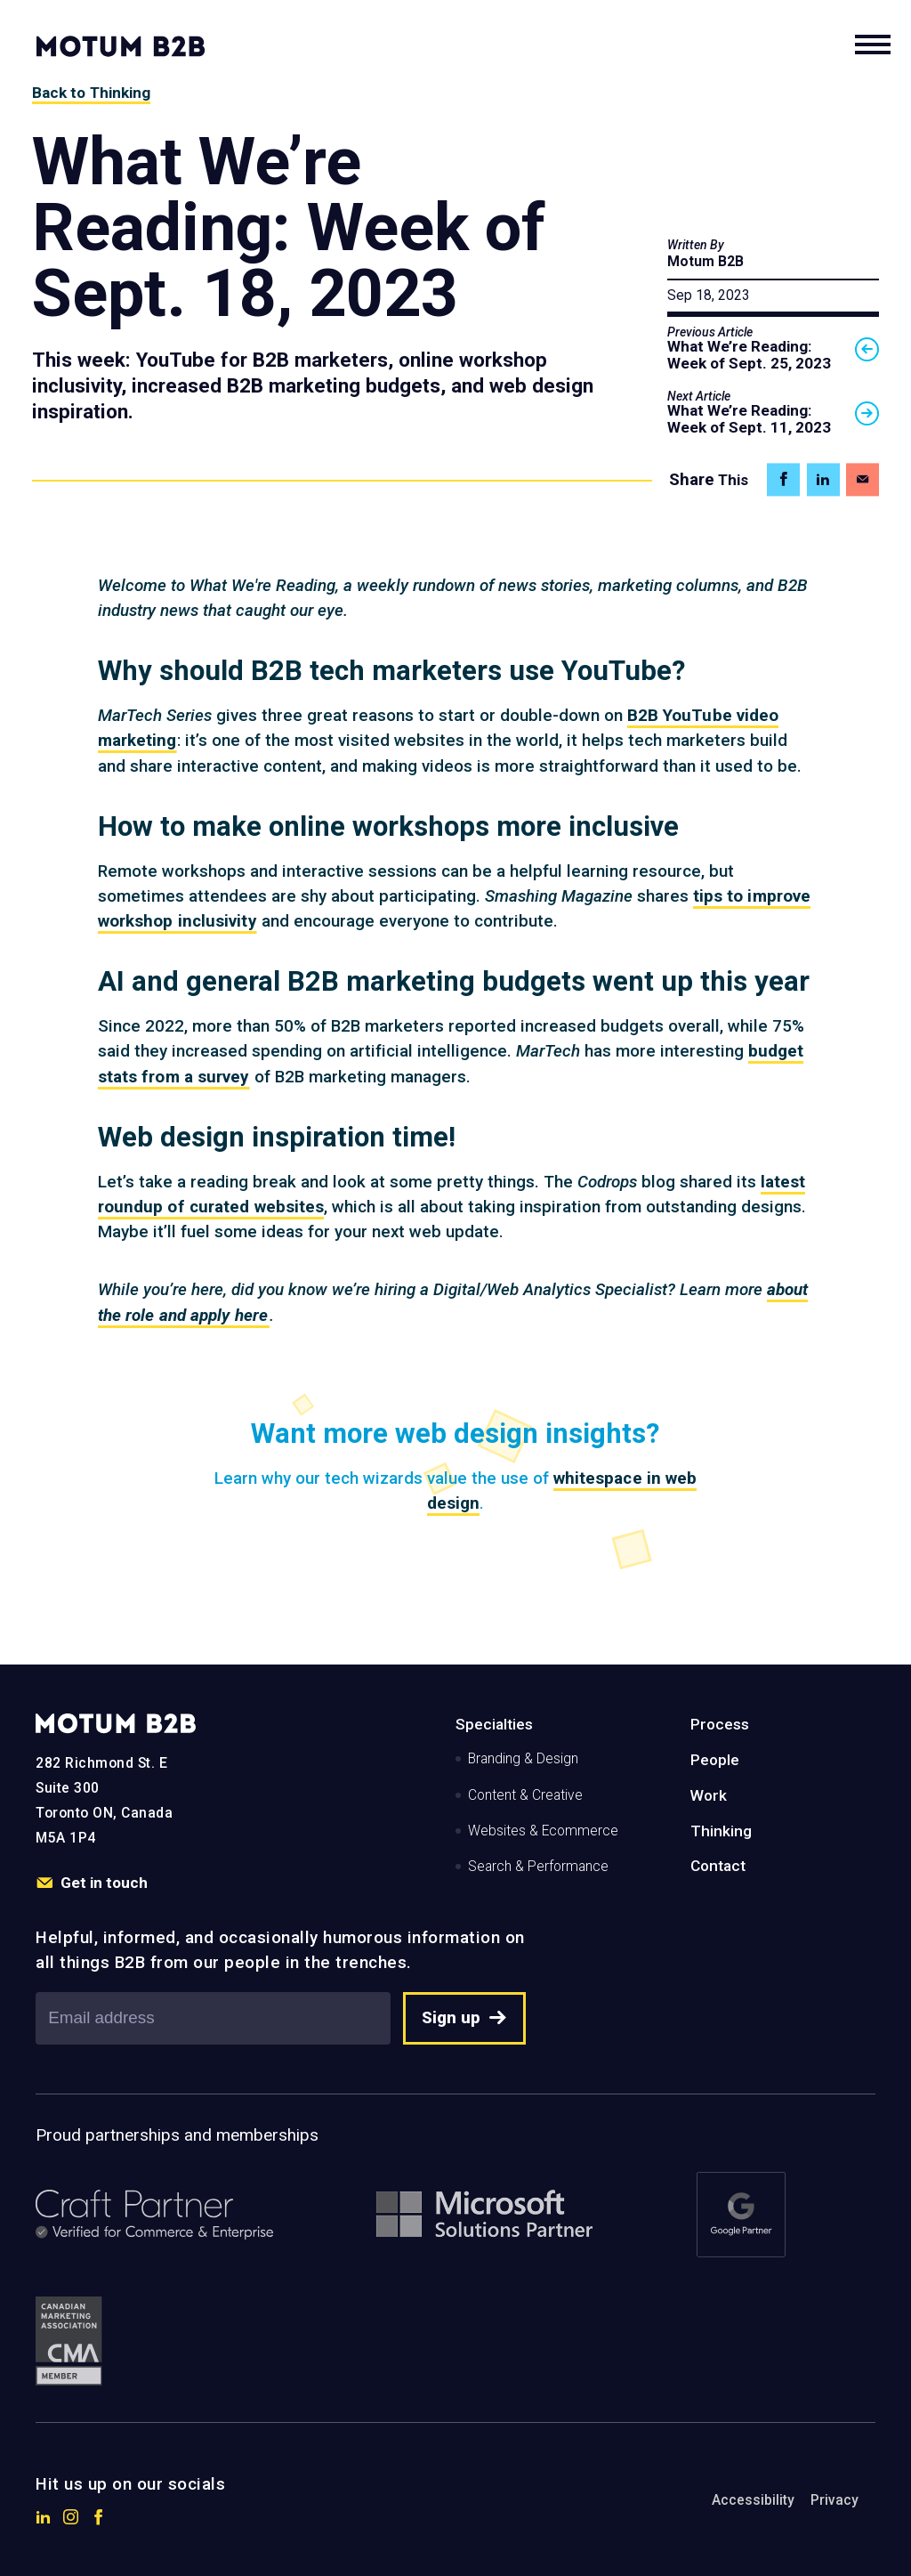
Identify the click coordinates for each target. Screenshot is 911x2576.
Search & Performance (538, 1867)
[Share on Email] (862, 479)
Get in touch (91, 1883)
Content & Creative (525, 1795)
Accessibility (753, 2500)
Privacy (834, 2500)
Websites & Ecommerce (543, 1831)
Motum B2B (705, 262)
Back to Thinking (91, 92)
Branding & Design (523, 1759)
